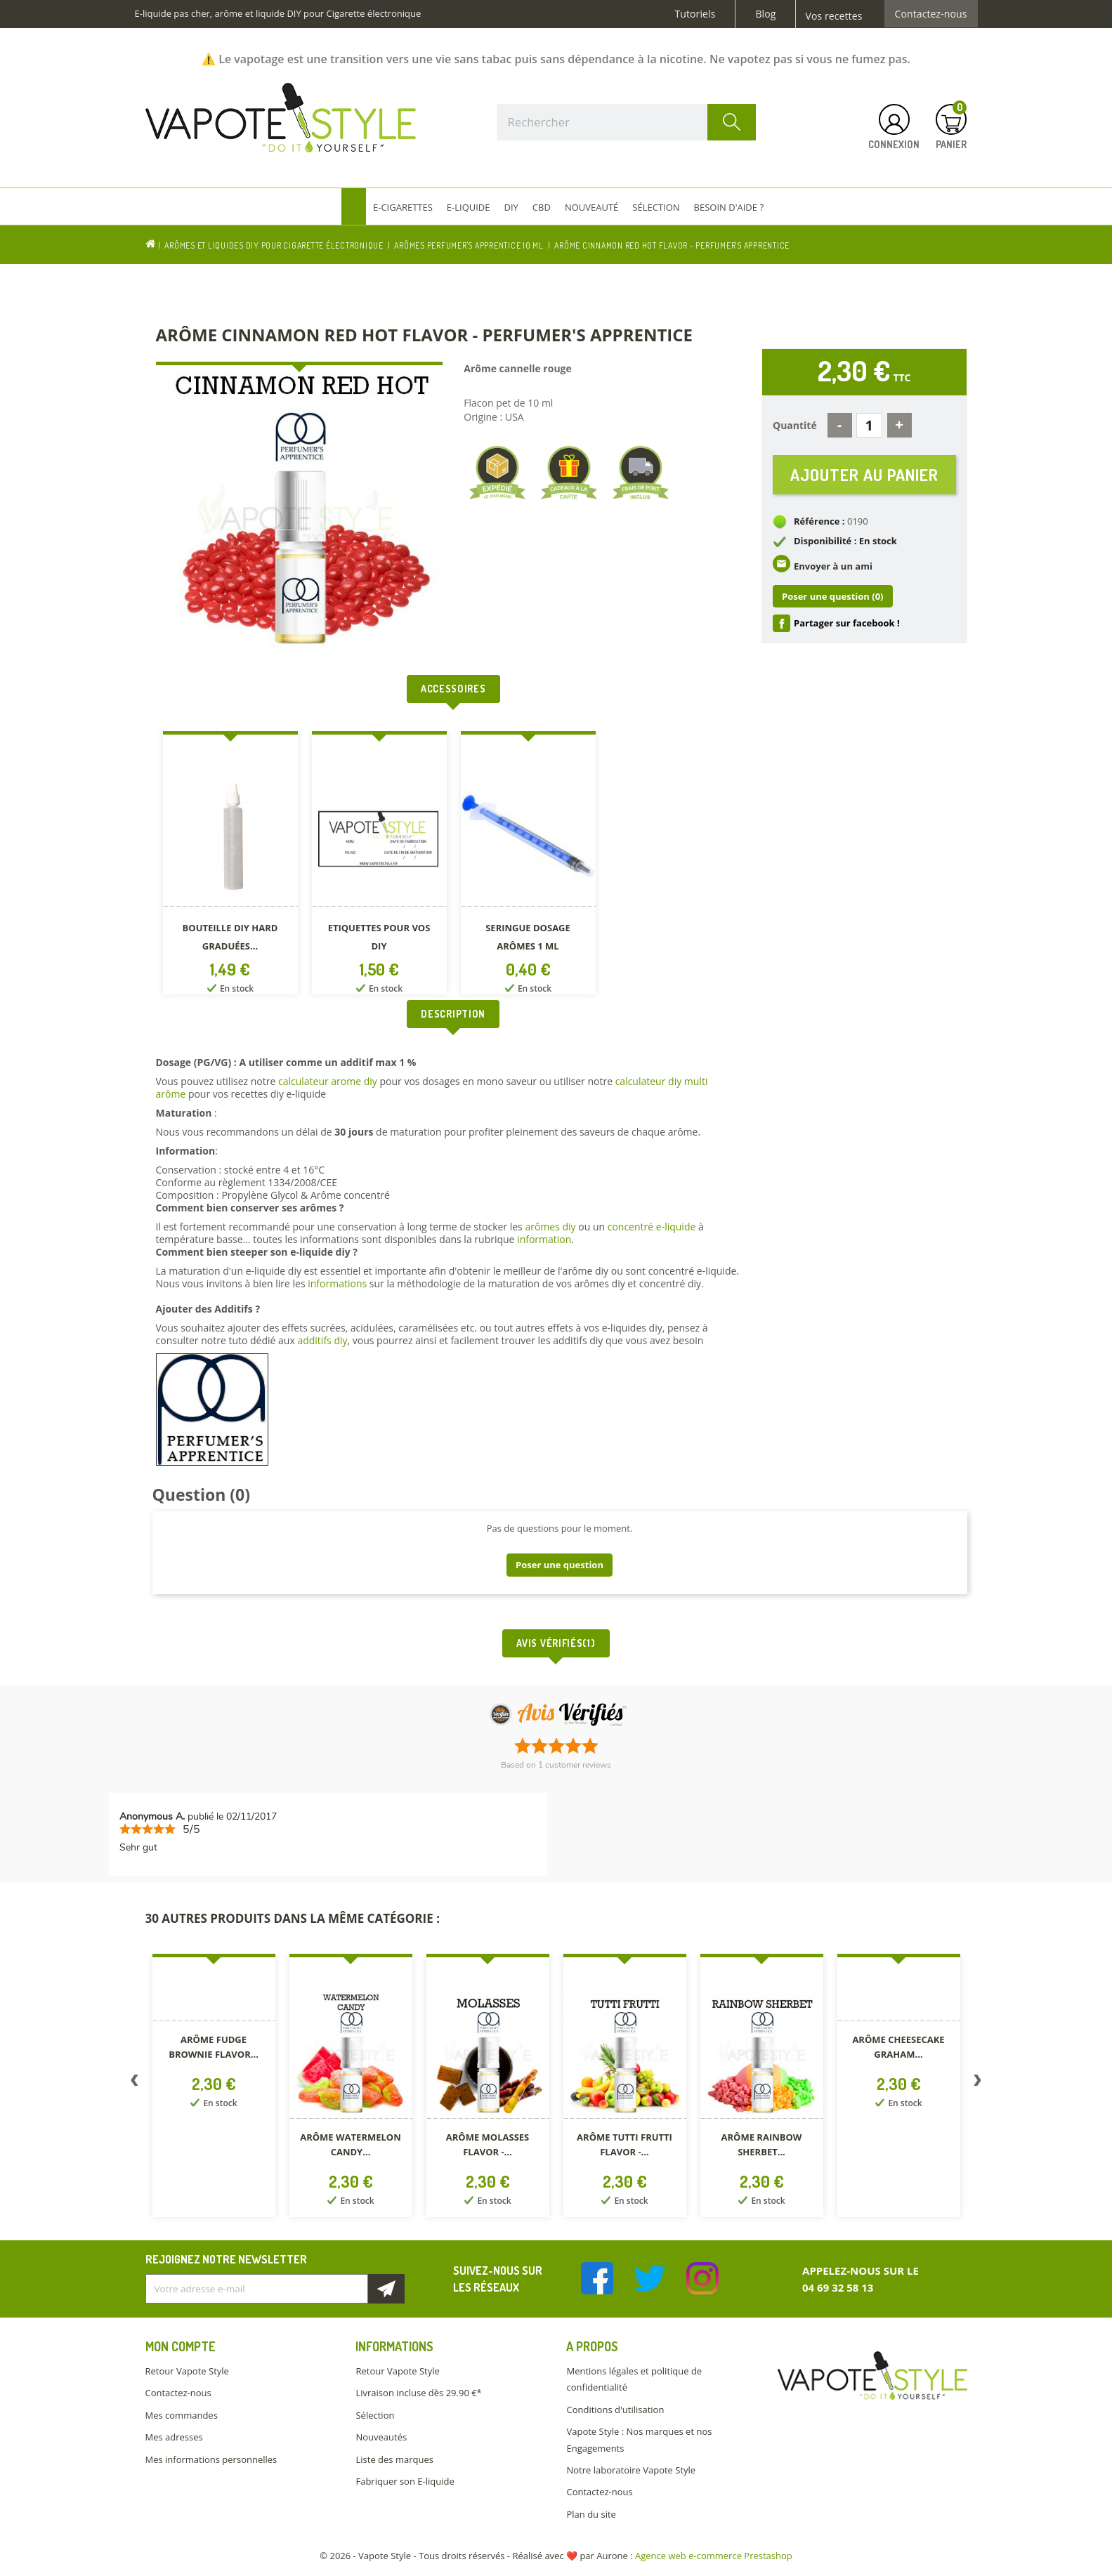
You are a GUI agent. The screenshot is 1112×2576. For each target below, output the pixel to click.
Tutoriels (695, 14)
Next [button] (978, 2083)
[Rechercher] (627, 122)
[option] (230, 865)
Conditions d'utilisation (615, 2409)
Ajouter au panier (864, 474)
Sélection (374, 2415)
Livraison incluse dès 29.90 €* (418, 2392)
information (544, 1239)
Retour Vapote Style (187, 2371)
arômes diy (550, 1226)
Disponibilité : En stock (845, 540)
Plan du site (590, 2514)
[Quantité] (869, 425)
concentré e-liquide (652, 1226)
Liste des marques (394, 2459)
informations (338, 1283)
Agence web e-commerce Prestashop (713, 2555)
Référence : (819, 521)
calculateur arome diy (327, 1081)
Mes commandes (181, 2415)
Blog (765, 14)
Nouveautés (381, 2437)
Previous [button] (135, 2083)
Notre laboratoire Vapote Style (630, 2470)
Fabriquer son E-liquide (404, 2481)
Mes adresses (174, 2437)
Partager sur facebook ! (847, 623)
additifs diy (322, 1340)
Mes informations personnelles (211, 2459)
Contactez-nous (931, 14)
